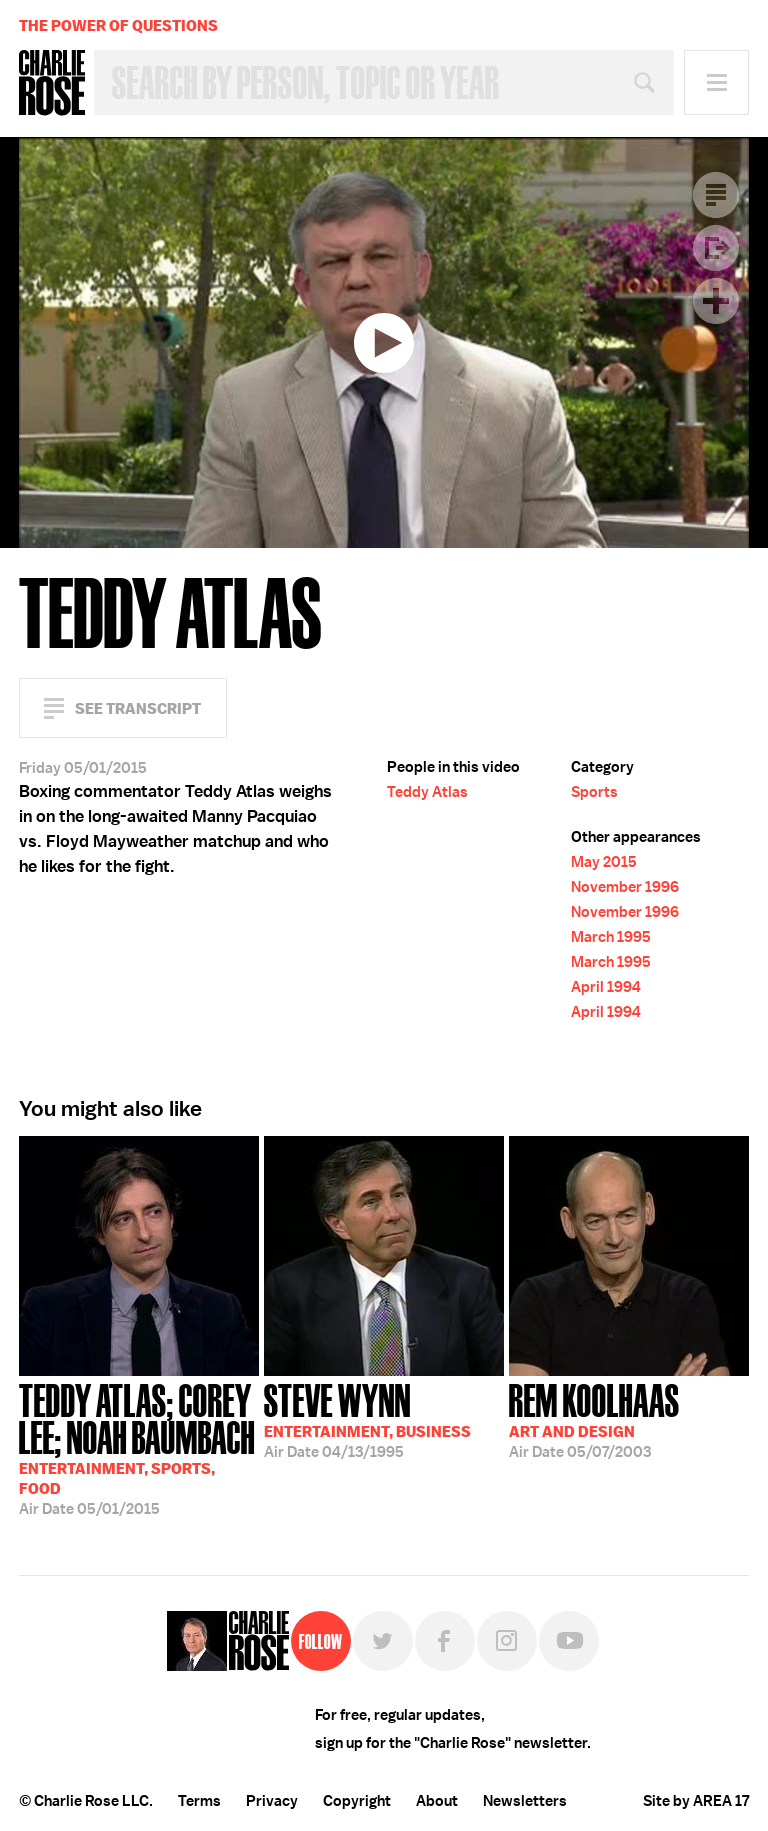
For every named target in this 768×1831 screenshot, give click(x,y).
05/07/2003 (594, 1419)
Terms (199, 1801)
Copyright (357, 1801)
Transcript (716, 195)
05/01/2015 (139, 1447)
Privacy (272, 1801)
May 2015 (604, 862)
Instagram (507, 1641)
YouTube (569, 1641)
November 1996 (625, 887)
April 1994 (606, 987)
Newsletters (525, 1801)
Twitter (383, 1641)
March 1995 (611, 937)
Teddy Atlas (427, 792)
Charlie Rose (52, 83)
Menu (716, 82)
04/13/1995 (367, 1419)
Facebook (445, 1641)
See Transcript (138, 708)
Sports (594, 792)
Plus (716, 301)
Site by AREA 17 (696, 1801)
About (437, 1801)
